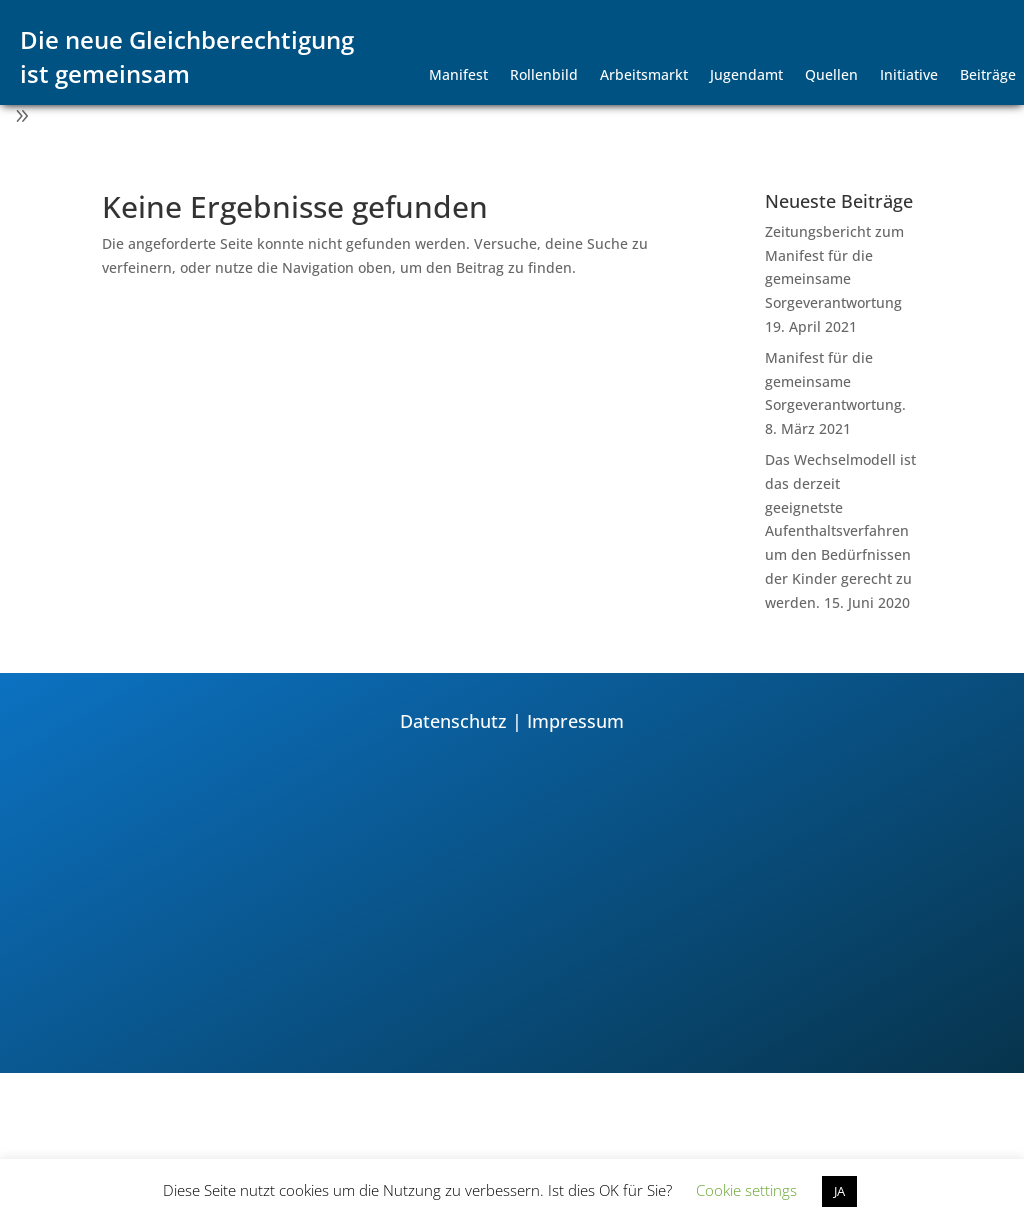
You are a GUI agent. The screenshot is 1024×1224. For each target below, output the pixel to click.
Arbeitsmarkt (644, 76)
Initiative (909, 76)
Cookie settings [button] (746, 1190)
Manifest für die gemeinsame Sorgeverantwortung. (835, 381)
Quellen (831, 76)
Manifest (458, 76)
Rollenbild (544, 76)
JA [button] (839, 1191)
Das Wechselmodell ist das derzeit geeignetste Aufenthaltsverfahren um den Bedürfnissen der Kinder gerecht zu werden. (840, 531)
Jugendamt (746, 76)
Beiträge (988, 76)
